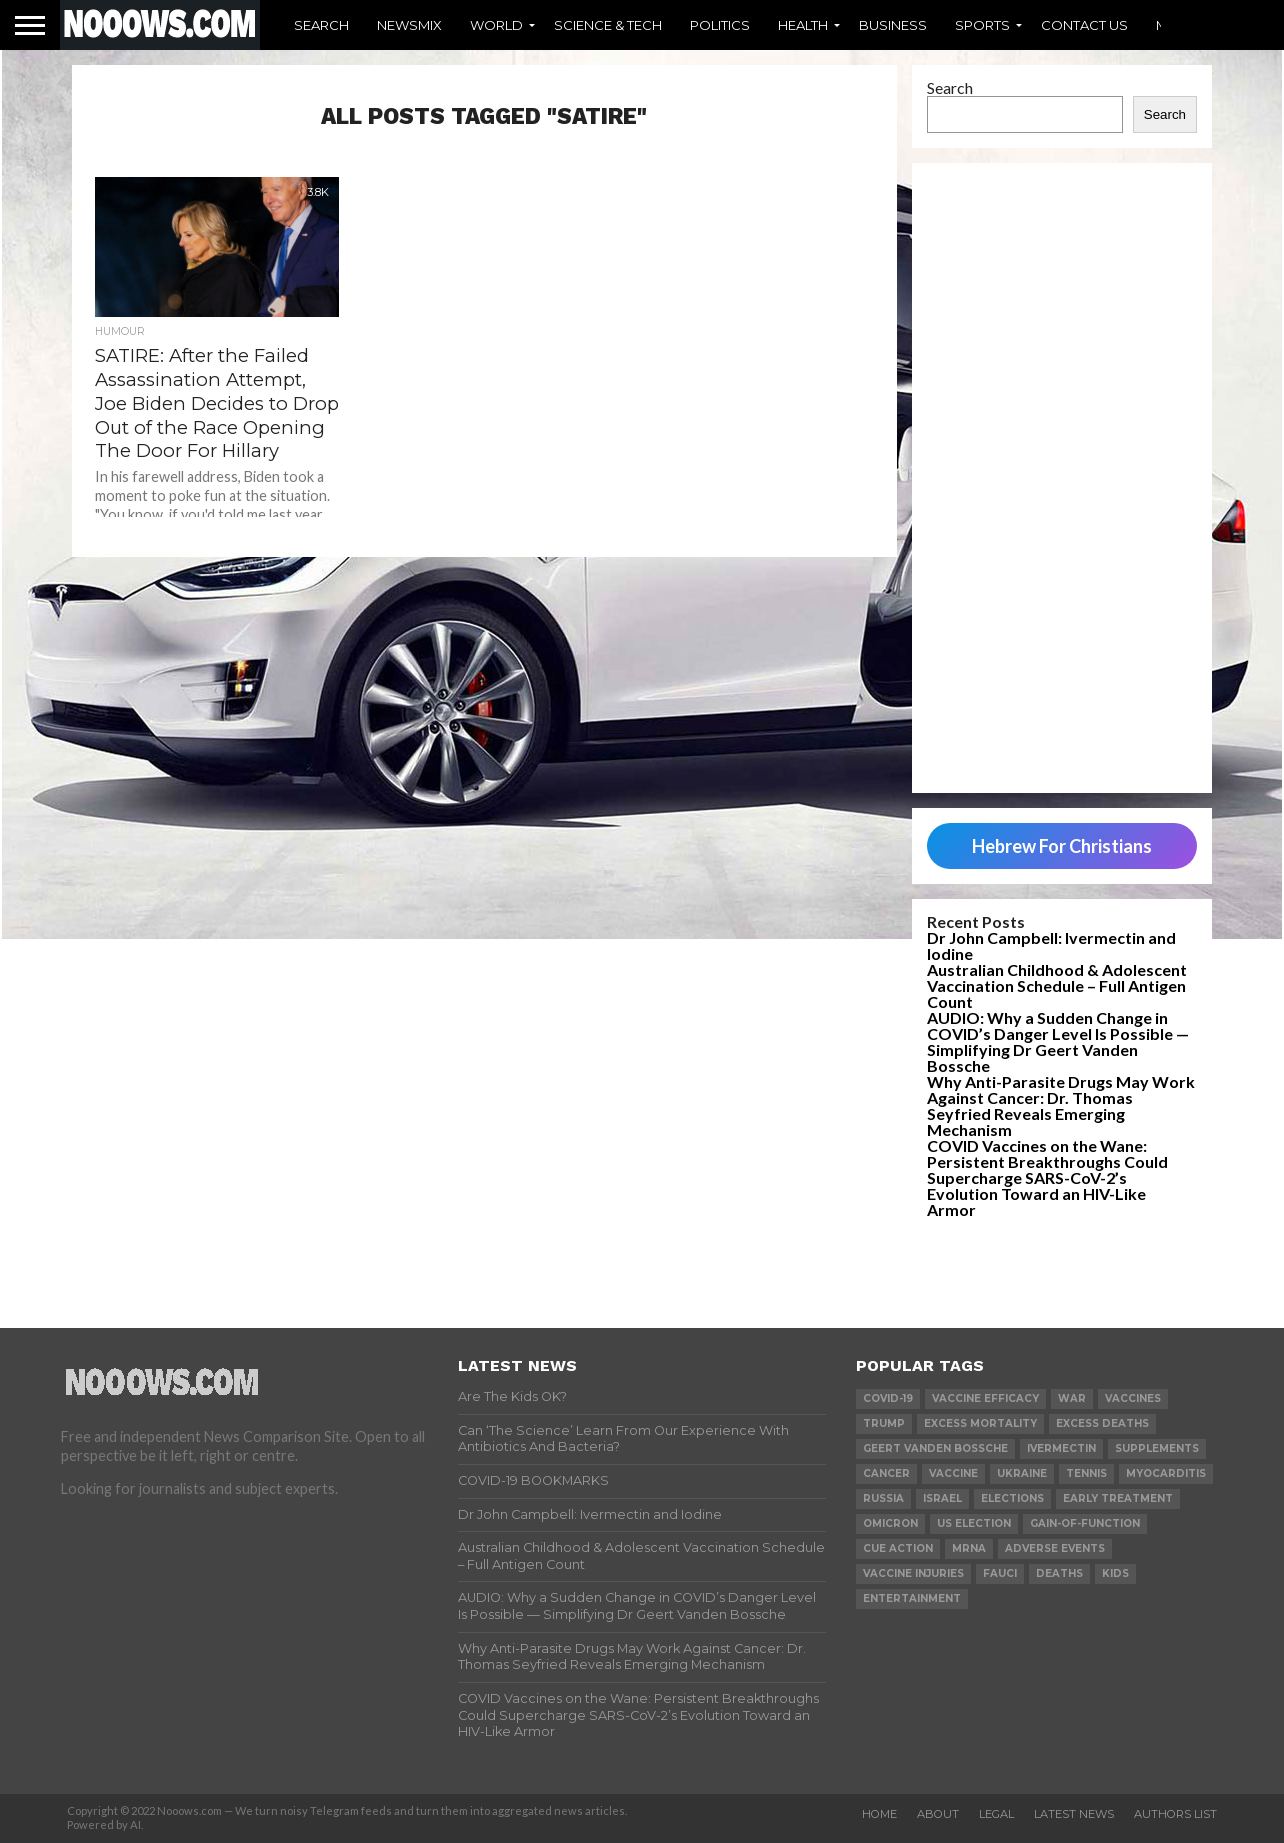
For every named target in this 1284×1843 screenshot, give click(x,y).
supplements (1157, 1448)
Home (879, 1814)
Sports (982, 25)
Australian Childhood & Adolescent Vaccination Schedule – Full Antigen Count (1057, 985)
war (1072, 1398)
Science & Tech (608, 25)
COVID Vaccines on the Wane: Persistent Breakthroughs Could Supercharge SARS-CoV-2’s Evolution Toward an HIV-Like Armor (1047, 1177)
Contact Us (1084, 25)
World (496, 25)
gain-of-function (1085, 1523)
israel (942, 1498)
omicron (890, 1523)
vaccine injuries (913, 1573)
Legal (996, 1814)
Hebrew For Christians (1062, 846)
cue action (898, 1548)
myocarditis (1166, 1473)
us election (974, 1523)
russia (883, 1498)
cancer (886, 1473)
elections (1012, 1498)
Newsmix (409, 25)
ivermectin (1061, 1448)
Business (893, 25)
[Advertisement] (1062, 478)
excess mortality (980, 1423)
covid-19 (888, 1398)
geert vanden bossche (935, 1448)
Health (803, 25)
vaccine (953, 1473)
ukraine (1022, 1473)
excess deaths (1102, 1423)
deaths (1059, 1573)
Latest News (1074, 1814)
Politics (720, 25)
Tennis (1086, 1473)
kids (1115, 1573)
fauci (1000, 1573)
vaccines (1133, 1398)
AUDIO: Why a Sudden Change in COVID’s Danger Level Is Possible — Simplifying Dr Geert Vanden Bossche (1058, 1041)
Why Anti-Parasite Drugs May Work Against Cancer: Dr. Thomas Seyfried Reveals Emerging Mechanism (1061, 1105)
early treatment (1118, 1498)
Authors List (1175, 1814)
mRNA (969, 1548)
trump (884, 1423)
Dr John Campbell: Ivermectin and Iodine (1051, 945)
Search (321, 25)
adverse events (1055, 1548)
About (938, 1814)
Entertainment (912, 1598)
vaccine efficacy (985, 1398)
